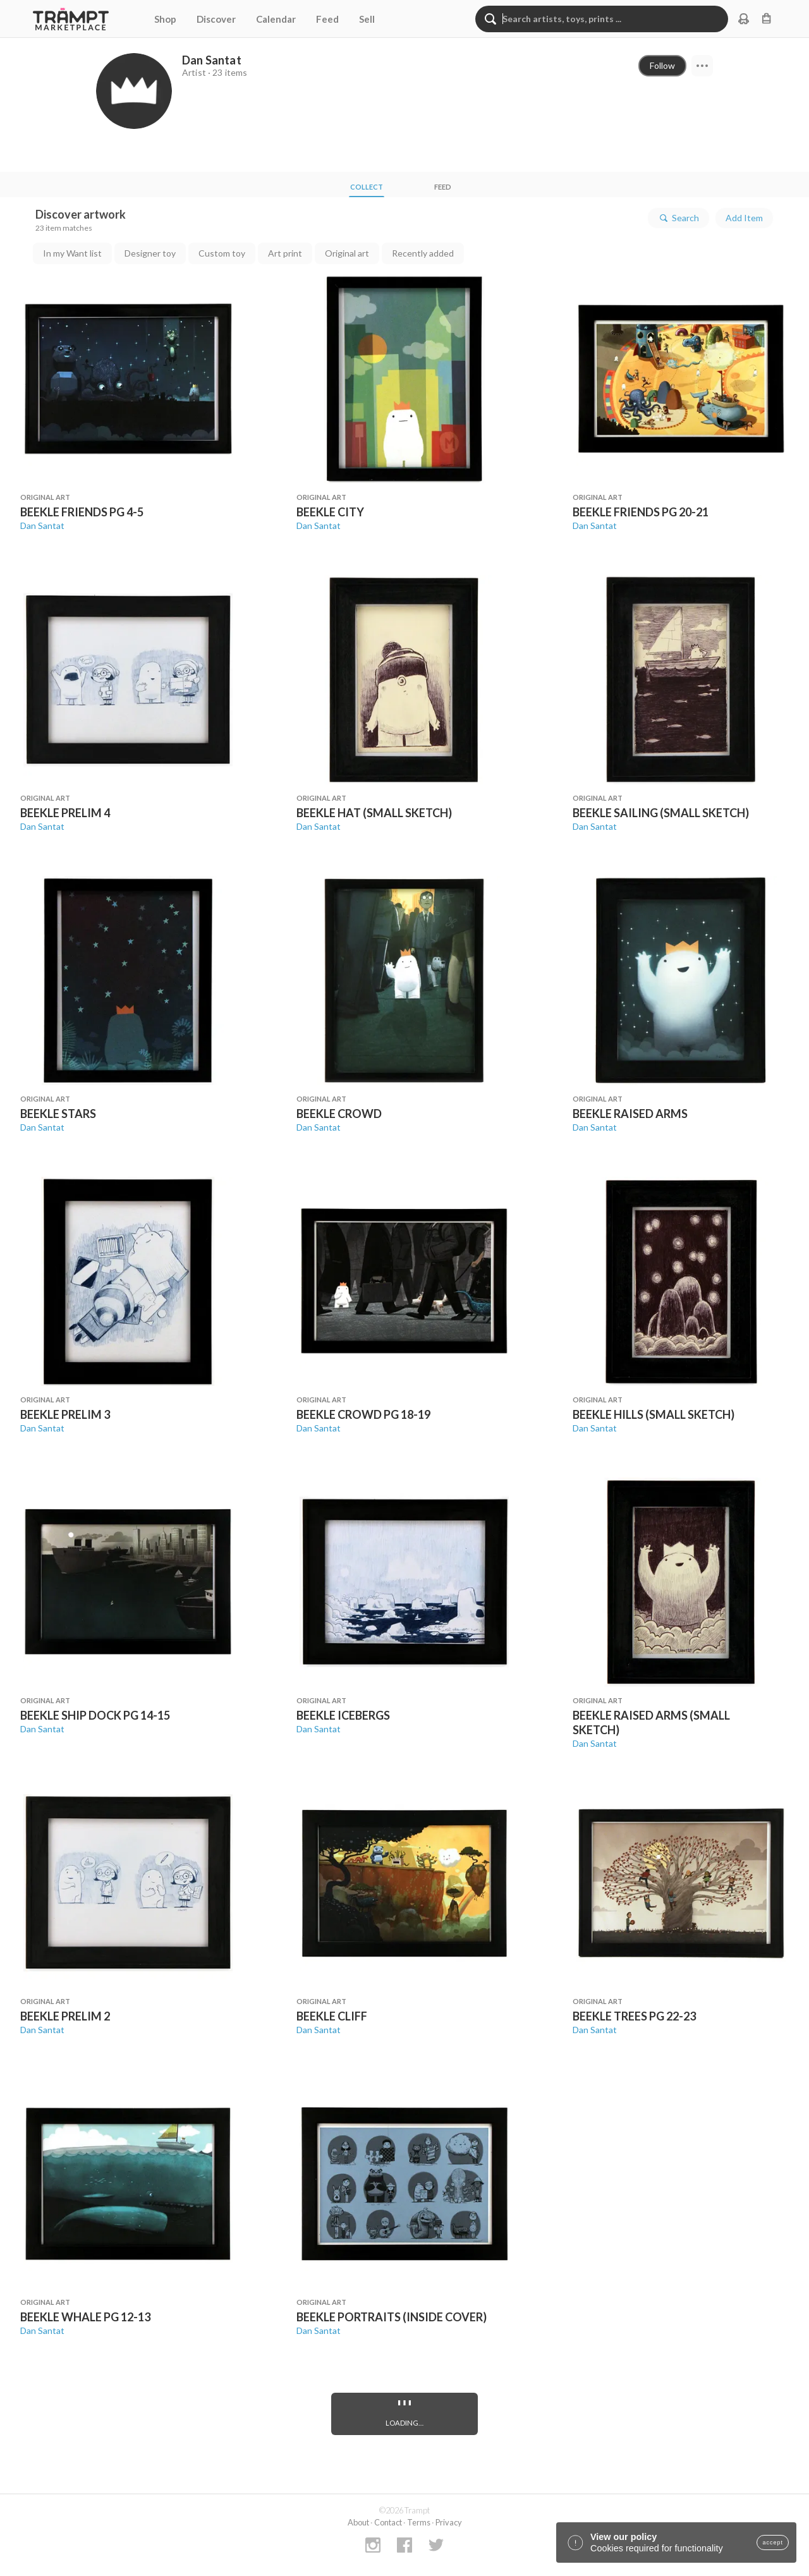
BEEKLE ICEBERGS (343, 1715)
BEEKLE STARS (58, 1114)
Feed (327, 19)
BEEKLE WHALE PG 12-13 (85, 2317)
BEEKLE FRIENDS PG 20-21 (641, 512)
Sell (367, 19)
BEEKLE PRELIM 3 (65, 1414)
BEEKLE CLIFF (331, 2016)
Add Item (744, 217)
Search (678, 218)
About (358, 2522)
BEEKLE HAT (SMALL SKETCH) (374, 813)
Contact (388, 2522)
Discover (216, 19)
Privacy (448, 2522)
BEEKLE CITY (330, 512)
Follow (662, 65)
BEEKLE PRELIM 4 (65, 813)
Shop (165, 19)
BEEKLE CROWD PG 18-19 (363, 1414)
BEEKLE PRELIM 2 (65, 2016)
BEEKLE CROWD (339, 1114)
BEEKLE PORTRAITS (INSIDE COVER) (391, 2317)
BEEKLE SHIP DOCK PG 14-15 (95, 1715)
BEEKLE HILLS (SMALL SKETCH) (653, 1414)
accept (772, 2542)
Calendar (276, 19)
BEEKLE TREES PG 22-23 (634, 2016)
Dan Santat (42, 525)
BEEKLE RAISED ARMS (630, 1114)
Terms (418, 2522)
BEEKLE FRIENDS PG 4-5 (81, 512)
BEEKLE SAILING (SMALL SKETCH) (661, 813)
